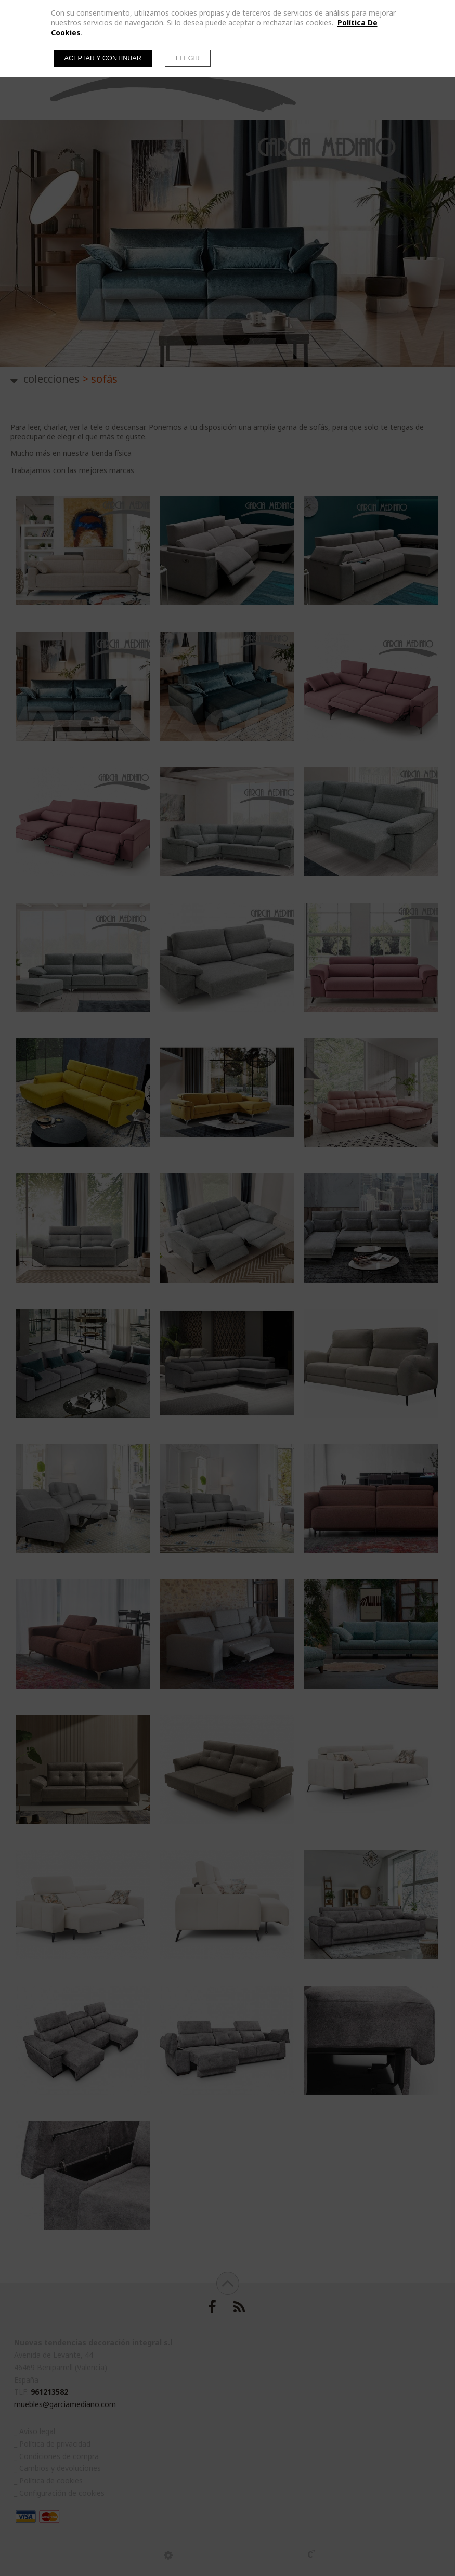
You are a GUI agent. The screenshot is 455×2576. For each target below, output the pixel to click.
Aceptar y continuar (102, 58)
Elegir (188, 58)
